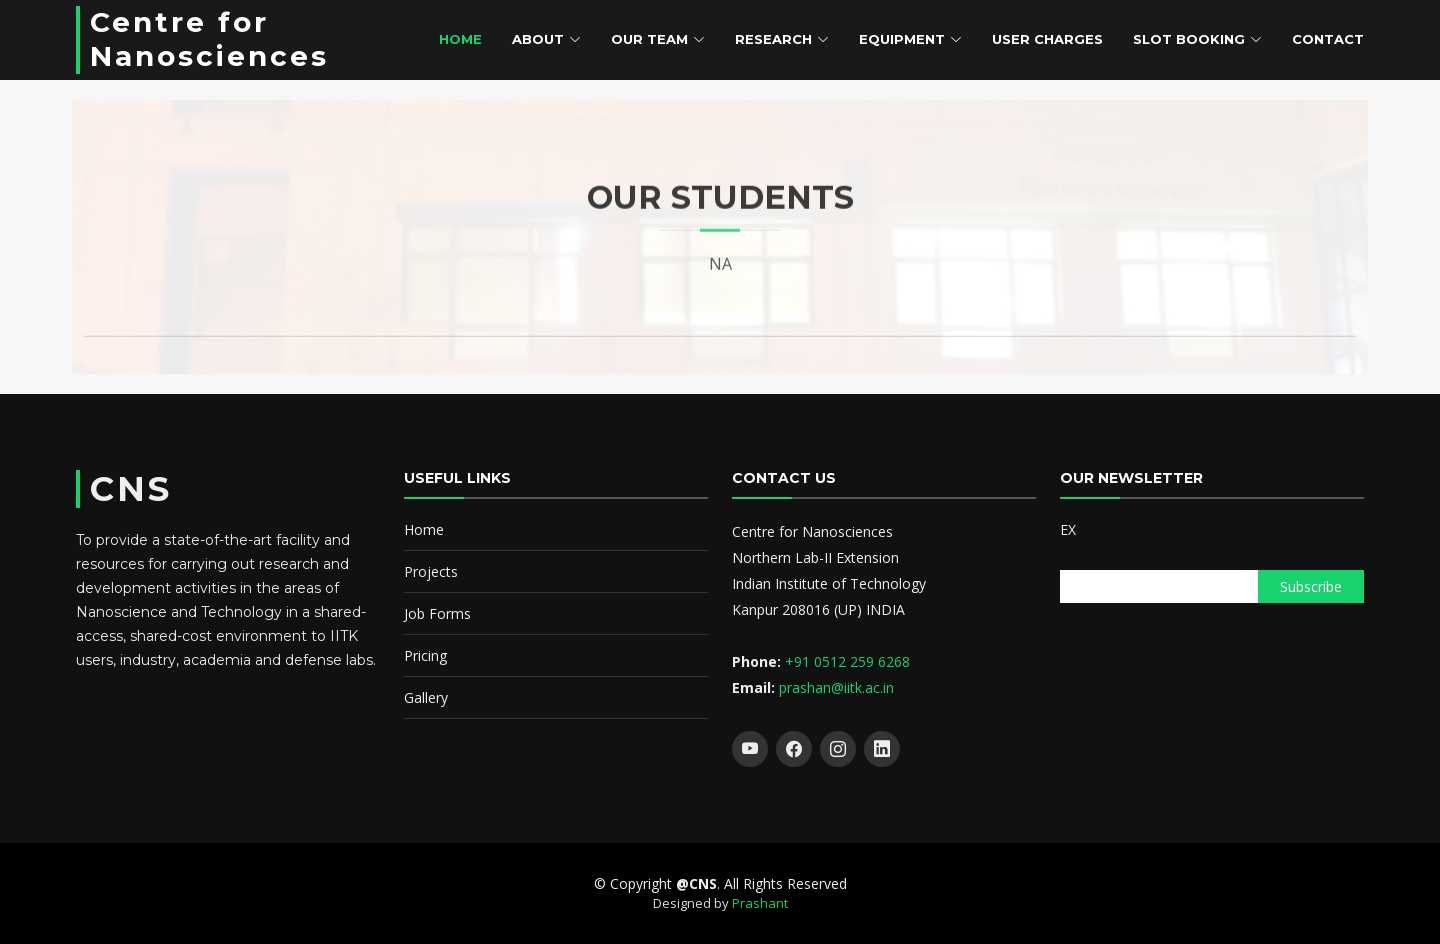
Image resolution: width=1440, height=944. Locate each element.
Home (460, 39)
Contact (1328, 39)
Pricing (425, 655)
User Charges (1047, 39)
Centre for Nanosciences (209, 39)
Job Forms (437, 613)
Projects (431, 571)
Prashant (760, 903)
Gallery (426, 697)
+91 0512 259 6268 (847, 661)
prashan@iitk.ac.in (836, 687)
